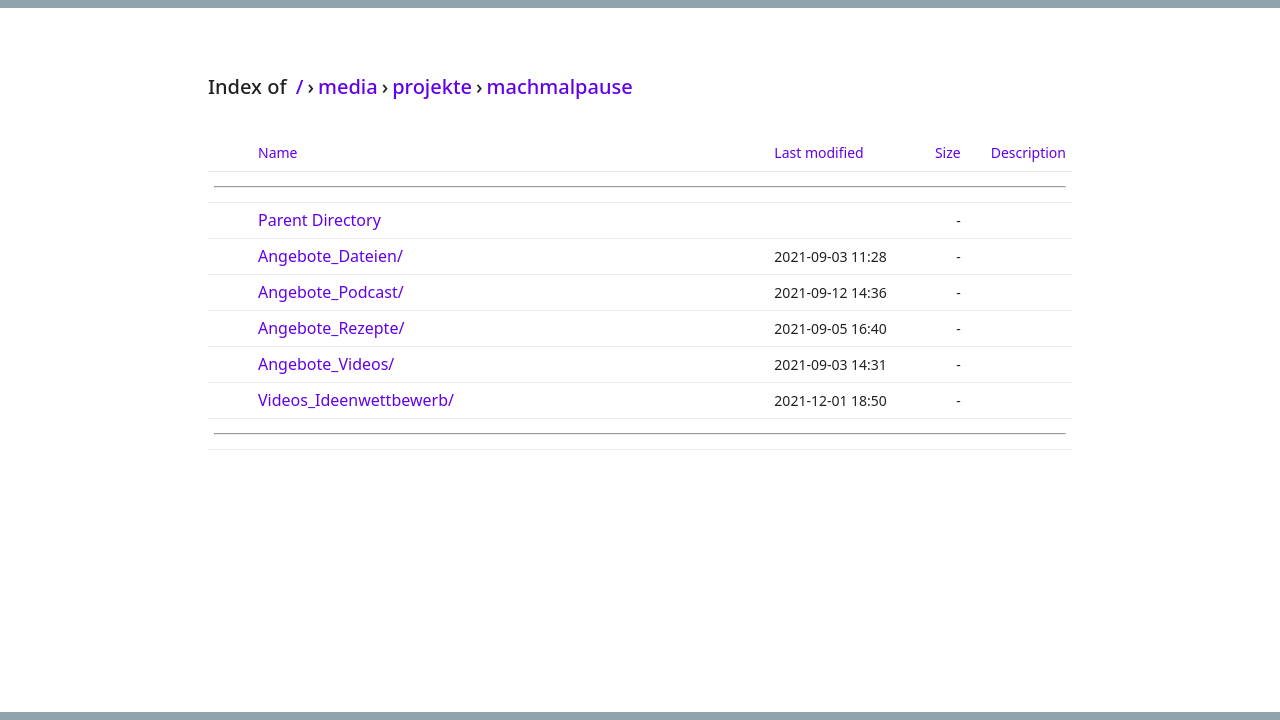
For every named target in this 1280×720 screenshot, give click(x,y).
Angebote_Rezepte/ (331, 328)
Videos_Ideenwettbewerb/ (356, 400)
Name (277, 152)
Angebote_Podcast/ (331, 292)
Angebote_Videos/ (326, 364)
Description (1028, 152)
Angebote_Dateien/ (330, 256)
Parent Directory (319, 220)
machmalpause (560, 86)
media (348, 86)
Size (948, 152)
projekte (432, 86)
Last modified (818, 152)
